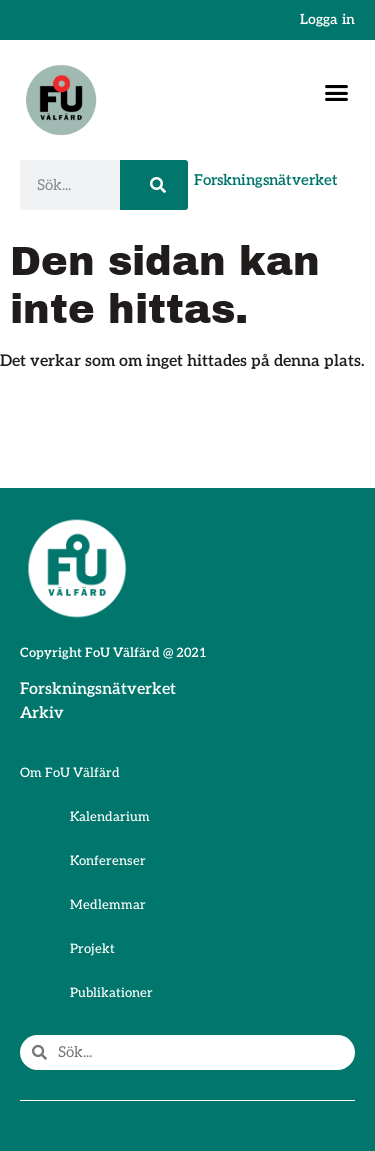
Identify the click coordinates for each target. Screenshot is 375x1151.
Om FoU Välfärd (70, 773)
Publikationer (111, 993)
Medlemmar (108, 905)
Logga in (327, 19)
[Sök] (154, 185)
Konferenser (108, 861)
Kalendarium (110, 817)
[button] (337, 93)
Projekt (92, 949)
